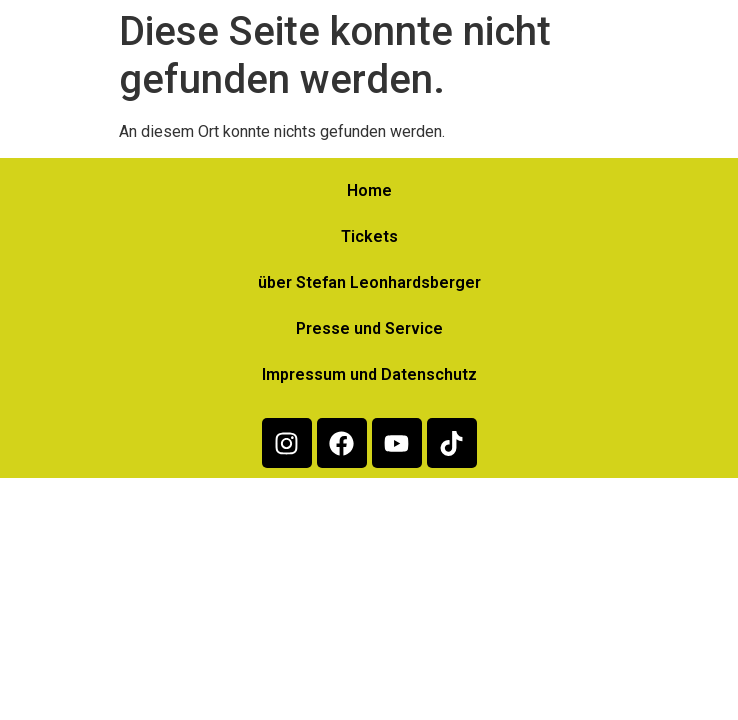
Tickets (369, 236)
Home (369, 190)
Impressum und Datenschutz (369, 374)
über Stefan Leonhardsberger (369, 282)
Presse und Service (369, 328)
